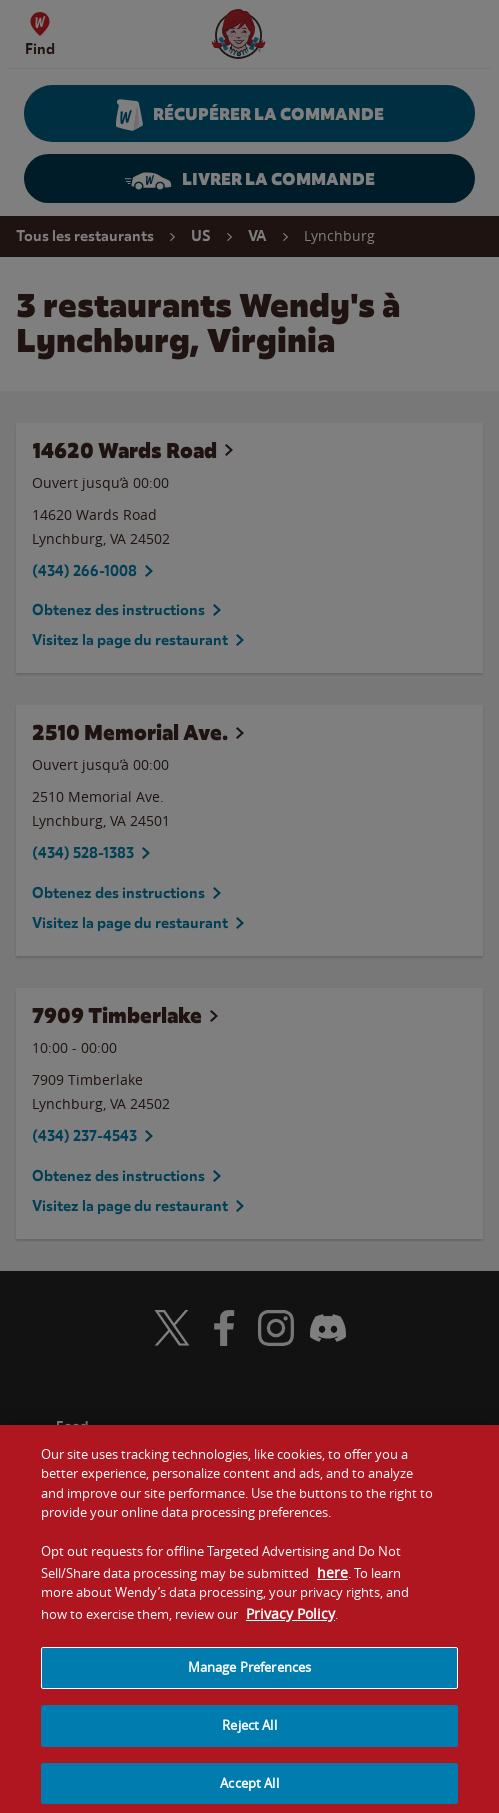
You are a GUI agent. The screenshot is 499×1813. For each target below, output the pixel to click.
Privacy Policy (290, 1623)
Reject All (249, 1735)
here (332, 1581)
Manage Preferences (249, 1677)
